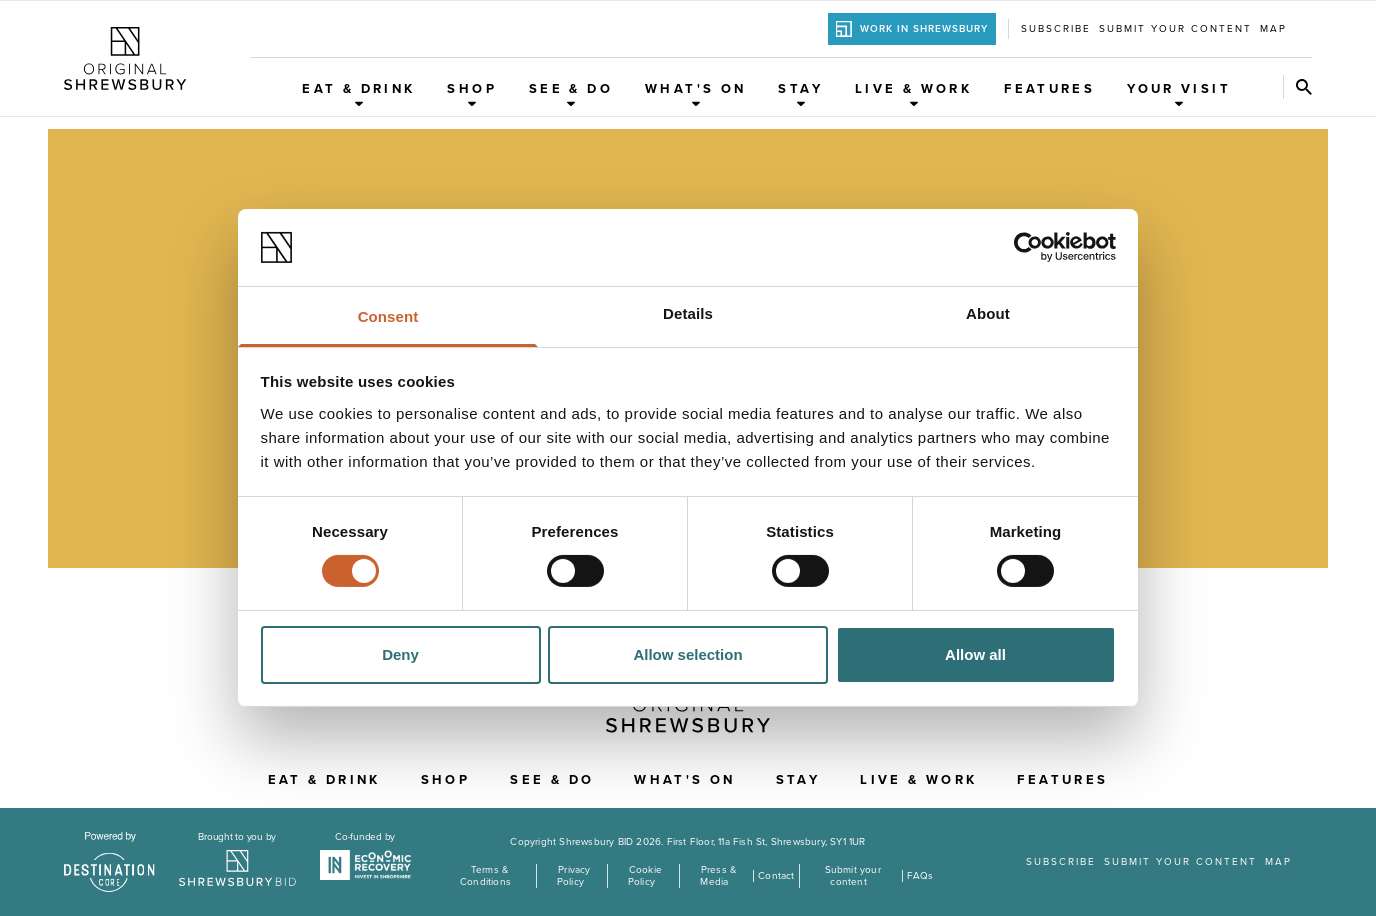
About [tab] (988, 313)
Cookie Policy (645, 876)
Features (1049, 89)
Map (1273, 29)
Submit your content (1175, 29)
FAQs (920, 876)
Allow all (975, 654)
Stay (800, 94)
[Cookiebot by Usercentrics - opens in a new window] (1028, 247)
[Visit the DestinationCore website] (109, 862)
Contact (776, 876)
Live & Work (913, 94)
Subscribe (1056, 29)
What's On (695, 94)
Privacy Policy (574, 876)
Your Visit (1179, 94)
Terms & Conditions (485, 876)
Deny (400, 654)
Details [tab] (688, 313)
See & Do (571, 94)
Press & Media (718, 876)
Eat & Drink (358, 94)
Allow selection (687, 654)
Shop (472, 94)
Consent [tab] (388, 316)
